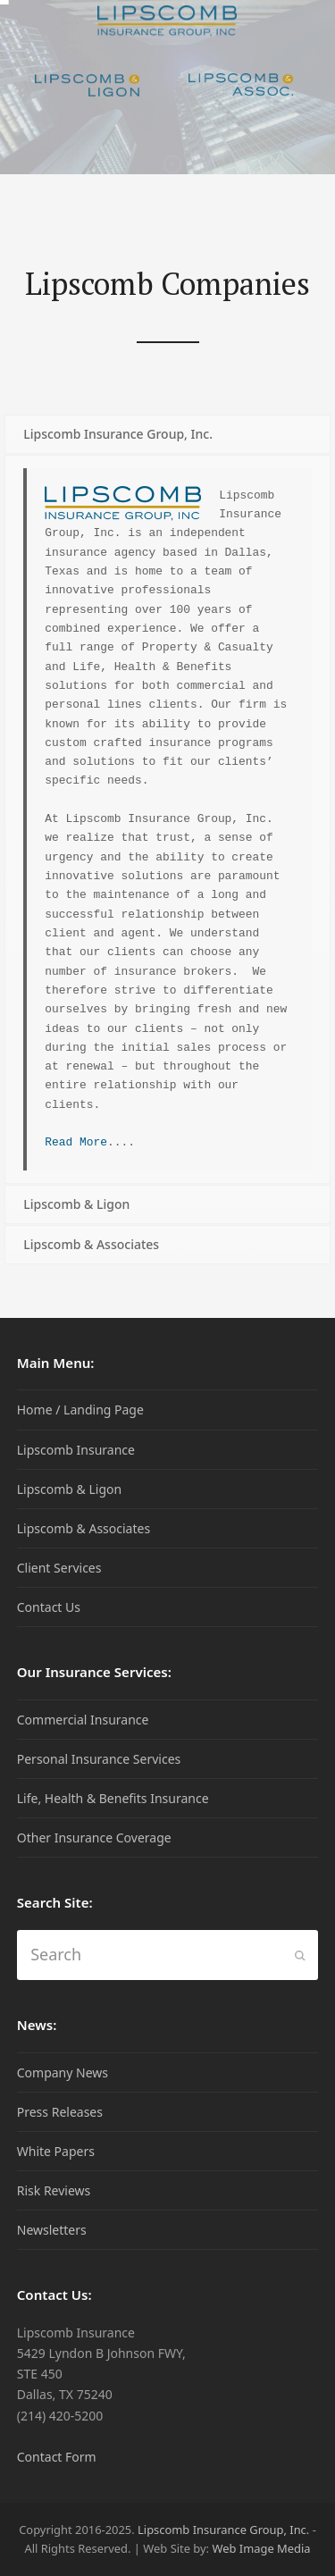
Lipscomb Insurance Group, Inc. (223, 2529)
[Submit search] (300, 1955)
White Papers (56, 2151)
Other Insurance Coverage (94, 1837)
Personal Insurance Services (99, 1758)
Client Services (59, 1567)
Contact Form (56, 2456)
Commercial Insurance (83, 1719)
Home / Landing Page (80, 1409)
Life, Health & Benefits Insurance (113, 1798)
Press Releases (60, 2111)
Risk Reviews (54, 2190)
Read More (76, 1142)
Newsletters (52, 2229)
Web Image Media (261, 2548)
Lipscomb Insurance (76, 1449)
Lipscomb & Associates (83, 1528)
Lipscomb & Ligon (69, 1489)
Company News (62, 2072)
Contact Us (48, 1606)
